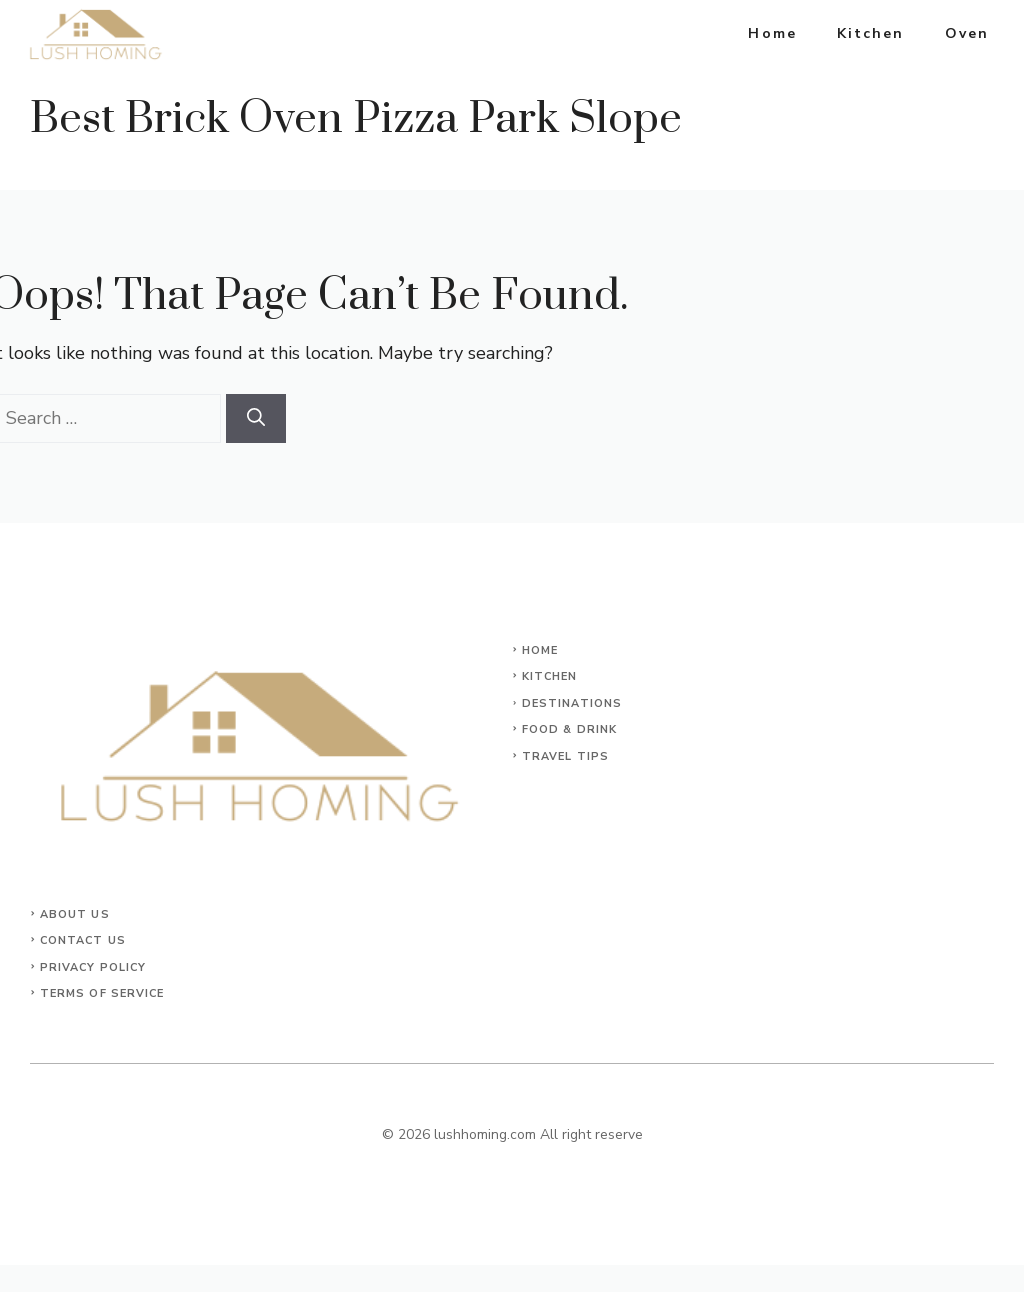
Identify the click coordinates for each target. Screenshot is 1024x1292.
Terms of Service (102, 993)
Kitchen (871, 33)
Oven (967, 33)
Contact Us (83, 940)
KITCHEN (550, 676)
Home (772, 33)
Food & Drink (569, 729)
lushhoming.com (485, 1134)
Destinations (572, 703)
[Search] (256, 418)
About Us (75, 914)
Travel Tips (565, 756)
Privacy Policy (93, 967)
